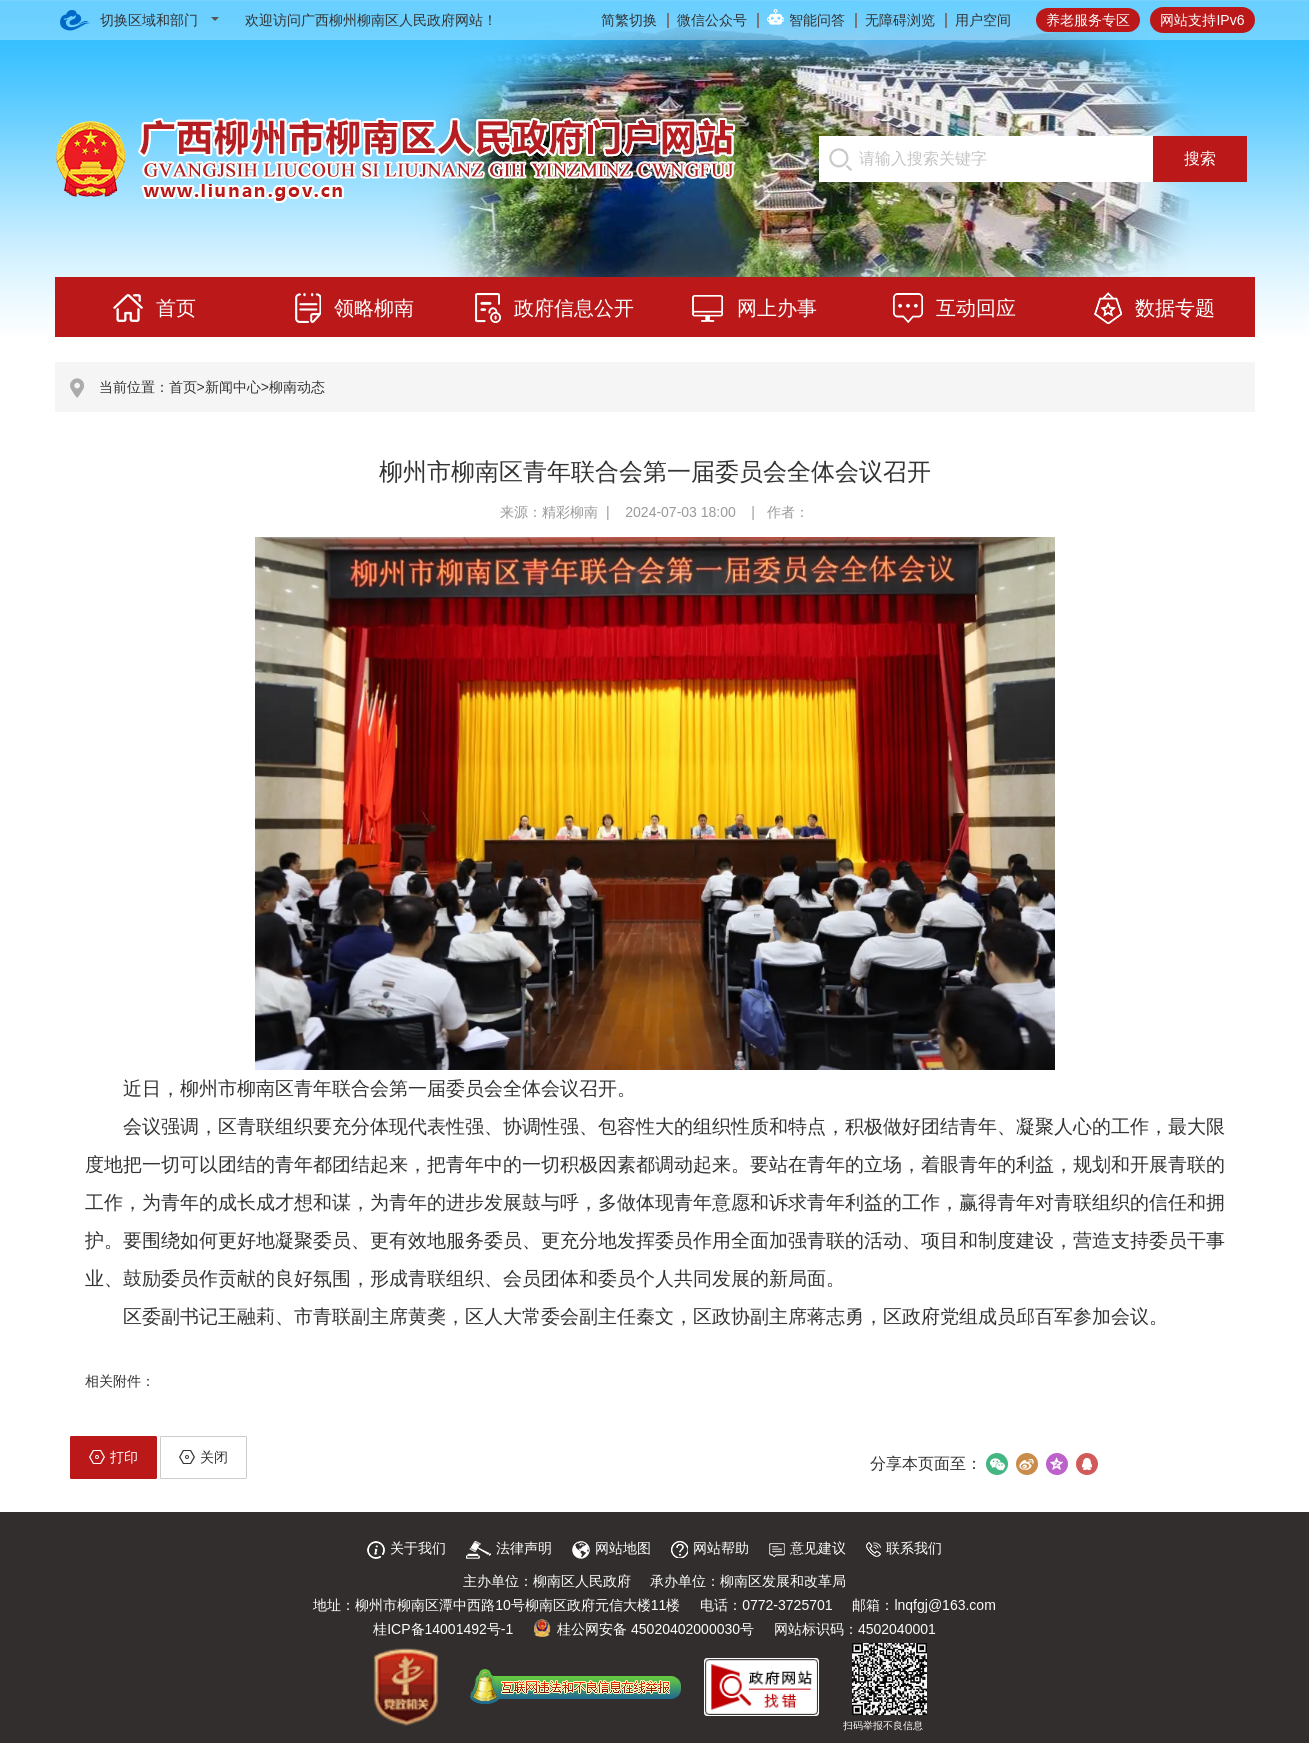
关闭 (203, 1457)
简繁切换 (629, 20)
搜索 (1200, 158)
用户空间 (983, 20)
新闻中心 (233, 387)
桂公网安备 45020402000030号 (643, 1629)
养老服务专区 (1088, 20)
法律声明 (509, 1548)
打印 (113, 1457)
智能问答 (817, 20)
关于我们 (406, 1548)
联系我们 (904, 1548)
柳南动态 (297, 387)
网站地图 (611, 1548)
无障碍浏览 (900, 20)
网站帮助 (710, 1548)
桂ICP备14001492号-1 (443, 1629)
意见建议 (807, 1548)
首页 (183, 387)
